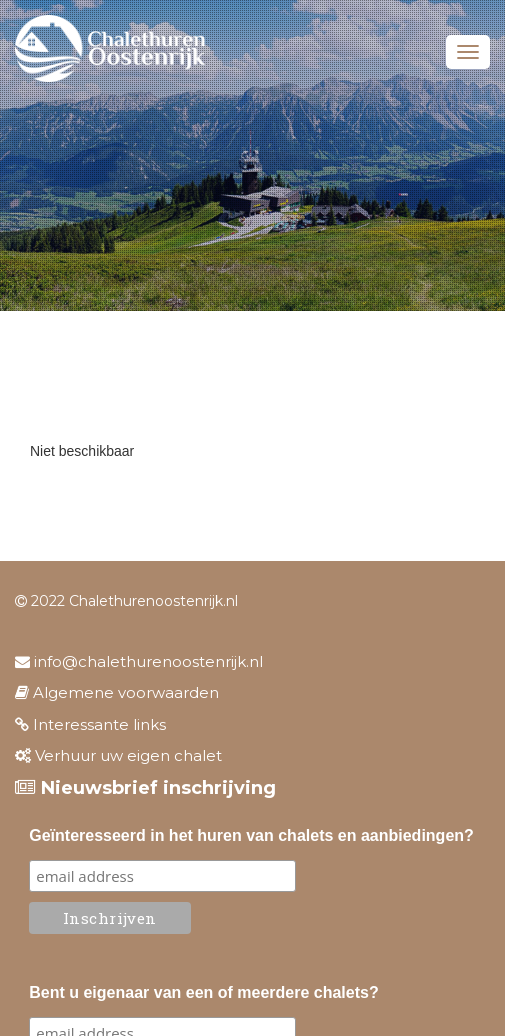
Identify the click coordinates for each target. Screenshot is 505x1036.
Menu (468, 52)
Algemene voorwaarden (117, 692)
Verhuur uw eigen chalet (118, 755)
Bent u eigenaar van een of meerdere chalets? (203, 992)
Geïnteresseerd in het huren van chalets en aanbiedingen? (251, 835)
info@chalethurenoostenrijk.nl (139, 661)
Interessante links (90, 724)
